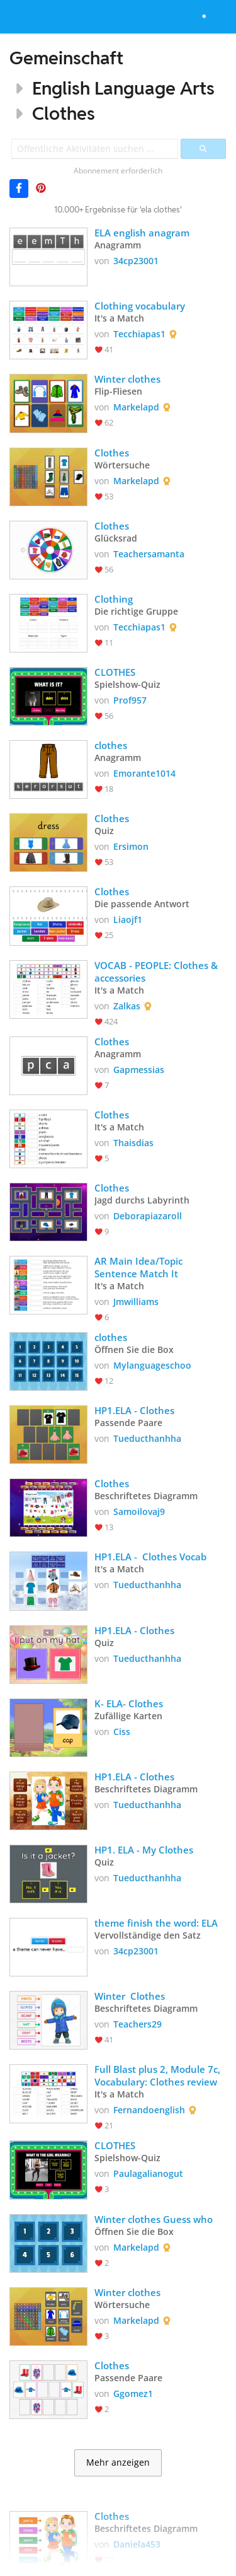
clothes (110, 745)
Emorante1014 (144, 773)
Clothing (113, 599)
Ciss (121, 1732)
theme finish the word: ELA (156, 1923)
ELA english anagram (141, 232)
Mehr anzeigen (118, 2462)
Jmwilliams (136, 1302)
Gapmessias (138, 1070)
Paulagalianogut (148, 2173)
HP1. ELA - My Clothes (143, 1849)
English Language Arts (123, 88)
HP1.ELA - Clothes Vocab (150, 1556)
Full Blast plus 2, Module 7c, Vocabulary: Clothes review (158, 2075)
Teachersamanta (148, 554)
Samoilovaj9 (139, 1511)
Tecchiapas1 (139, 334)
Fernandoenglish (149, 2110)
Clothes (63, 113)
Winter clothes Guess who (154, 2219)
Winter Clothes (129, 1996)
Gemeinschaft (66, 57)
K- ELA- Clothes (130, 1703)
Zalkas (126, 1006)
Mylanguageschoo (152, 1365)
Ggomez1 (133, 2393)
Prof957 (130, 700)
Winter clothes (127, 379)
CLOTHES (114, 672)
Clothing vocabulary (139, 305)
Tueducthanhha (147, 1438)
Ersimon (131, 846)
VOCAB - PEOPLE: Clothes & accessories (157, 971)
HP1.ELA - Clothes (134, 1410)
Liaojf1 (127, 919)
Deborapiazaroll (147, 1216)
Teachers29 (137, 2024)
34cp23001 (136, 261)
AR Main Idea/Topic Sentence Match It (139, 1267)
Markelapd (136, 407)
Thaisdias (133, 1143)
